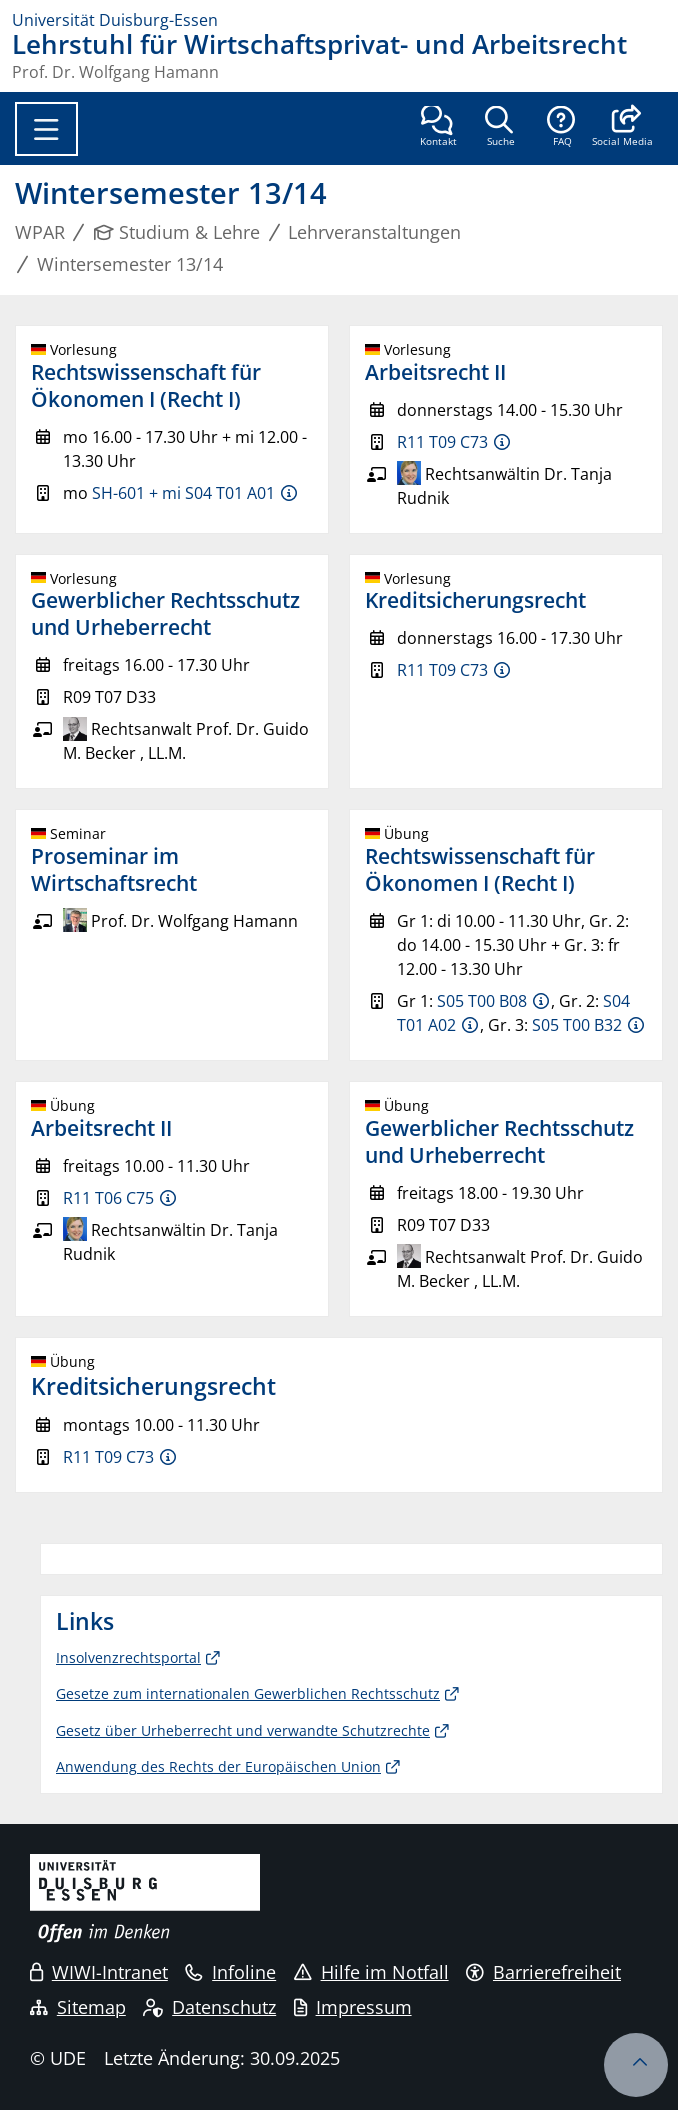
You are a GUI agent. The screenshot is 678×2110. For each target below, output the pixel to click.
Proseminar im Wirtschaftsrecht (114, 869)
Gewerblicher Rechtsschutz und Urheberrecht (165, 613)
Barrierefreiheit (543, 1972)
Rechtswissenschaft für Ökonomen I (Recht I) (146, 385)
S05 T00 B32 (577, 1025)
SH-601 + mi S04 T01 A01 (183, 493)
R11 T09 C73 (442, 442)
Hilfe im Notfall (371, 1972)
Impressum (353, 2007)
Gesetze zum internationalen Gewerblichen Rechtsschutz (248, 1693)
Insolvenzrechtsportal (128, 1657)
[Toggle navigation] (46, 129)
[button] (622, 128)
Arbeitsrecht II (435, 372)
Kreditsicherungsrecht (475, 600)
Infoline (230, 1972)
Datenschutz (209, 2007)
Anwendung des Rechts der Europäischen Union (218, 1766)
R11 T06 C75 (108, 1198)
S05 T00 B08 (482, 1001)
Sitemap (78, 2007)
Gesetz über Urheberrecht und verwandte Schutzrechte (243, 1730)
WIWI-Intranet (99, 1972)
